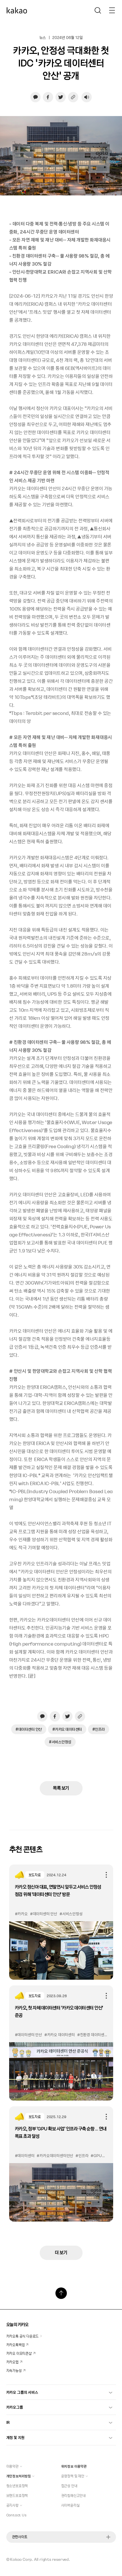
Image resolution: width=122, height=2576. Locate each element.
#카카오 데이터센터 (67, 1729)
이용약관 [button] (14, 2466)
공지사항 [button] (14, 2505)
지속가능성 (15, 2370)
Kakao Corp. (21, 2559)
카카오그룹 (59, 2407)
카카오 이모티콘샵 (20, 2353)
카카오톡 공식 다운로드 (24, 2336)
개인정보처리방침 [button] (20, 2476)
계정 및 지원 (59, 2437)
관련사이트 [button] (61, 2536)
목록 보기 (61, 1787)
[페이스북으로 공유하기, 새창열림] (48, 97)
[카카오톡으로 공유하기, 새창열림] (35, 97)
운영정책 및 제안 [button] (74, 2476)
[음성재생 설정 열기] (86, 97)
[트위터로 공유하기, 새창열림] (60, 97)
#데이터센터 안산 (28, 1729)
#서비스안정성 (60, 1741)
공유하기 (106, 1874)
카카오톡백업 (17, 2344)
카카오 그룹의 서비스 (59, 2392)
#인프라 (98, 1729)
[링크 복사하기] (73, 97)
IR (59, 2422)
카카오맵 (14, 2362)
